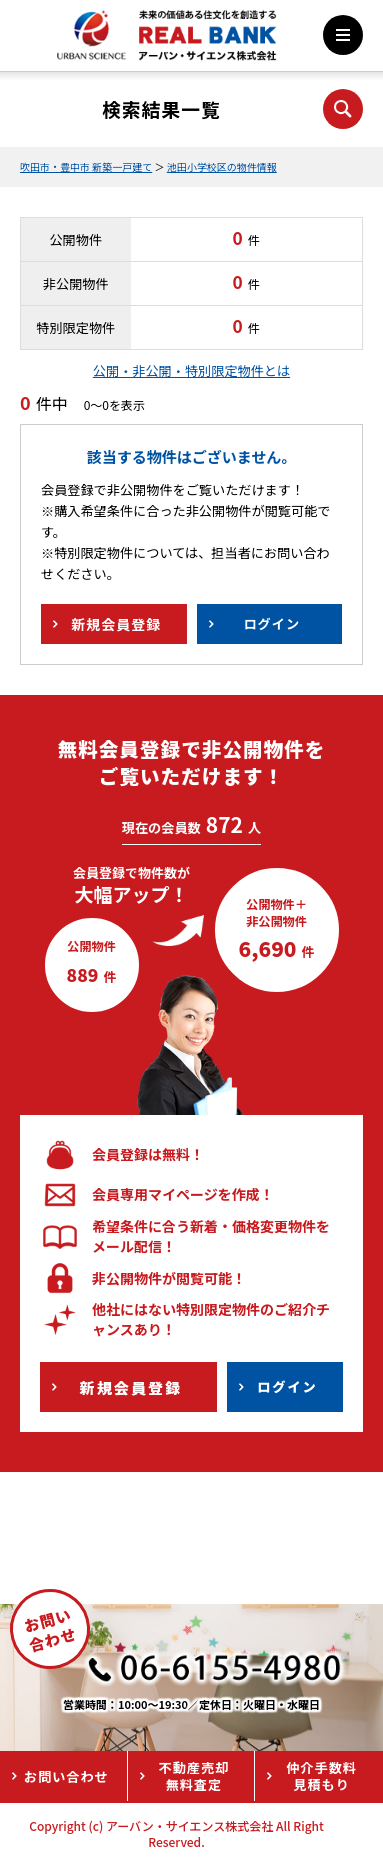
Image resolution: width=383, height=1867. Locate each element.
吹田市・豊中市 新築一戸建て (86, 166)
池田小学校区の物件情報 (222, 166)
